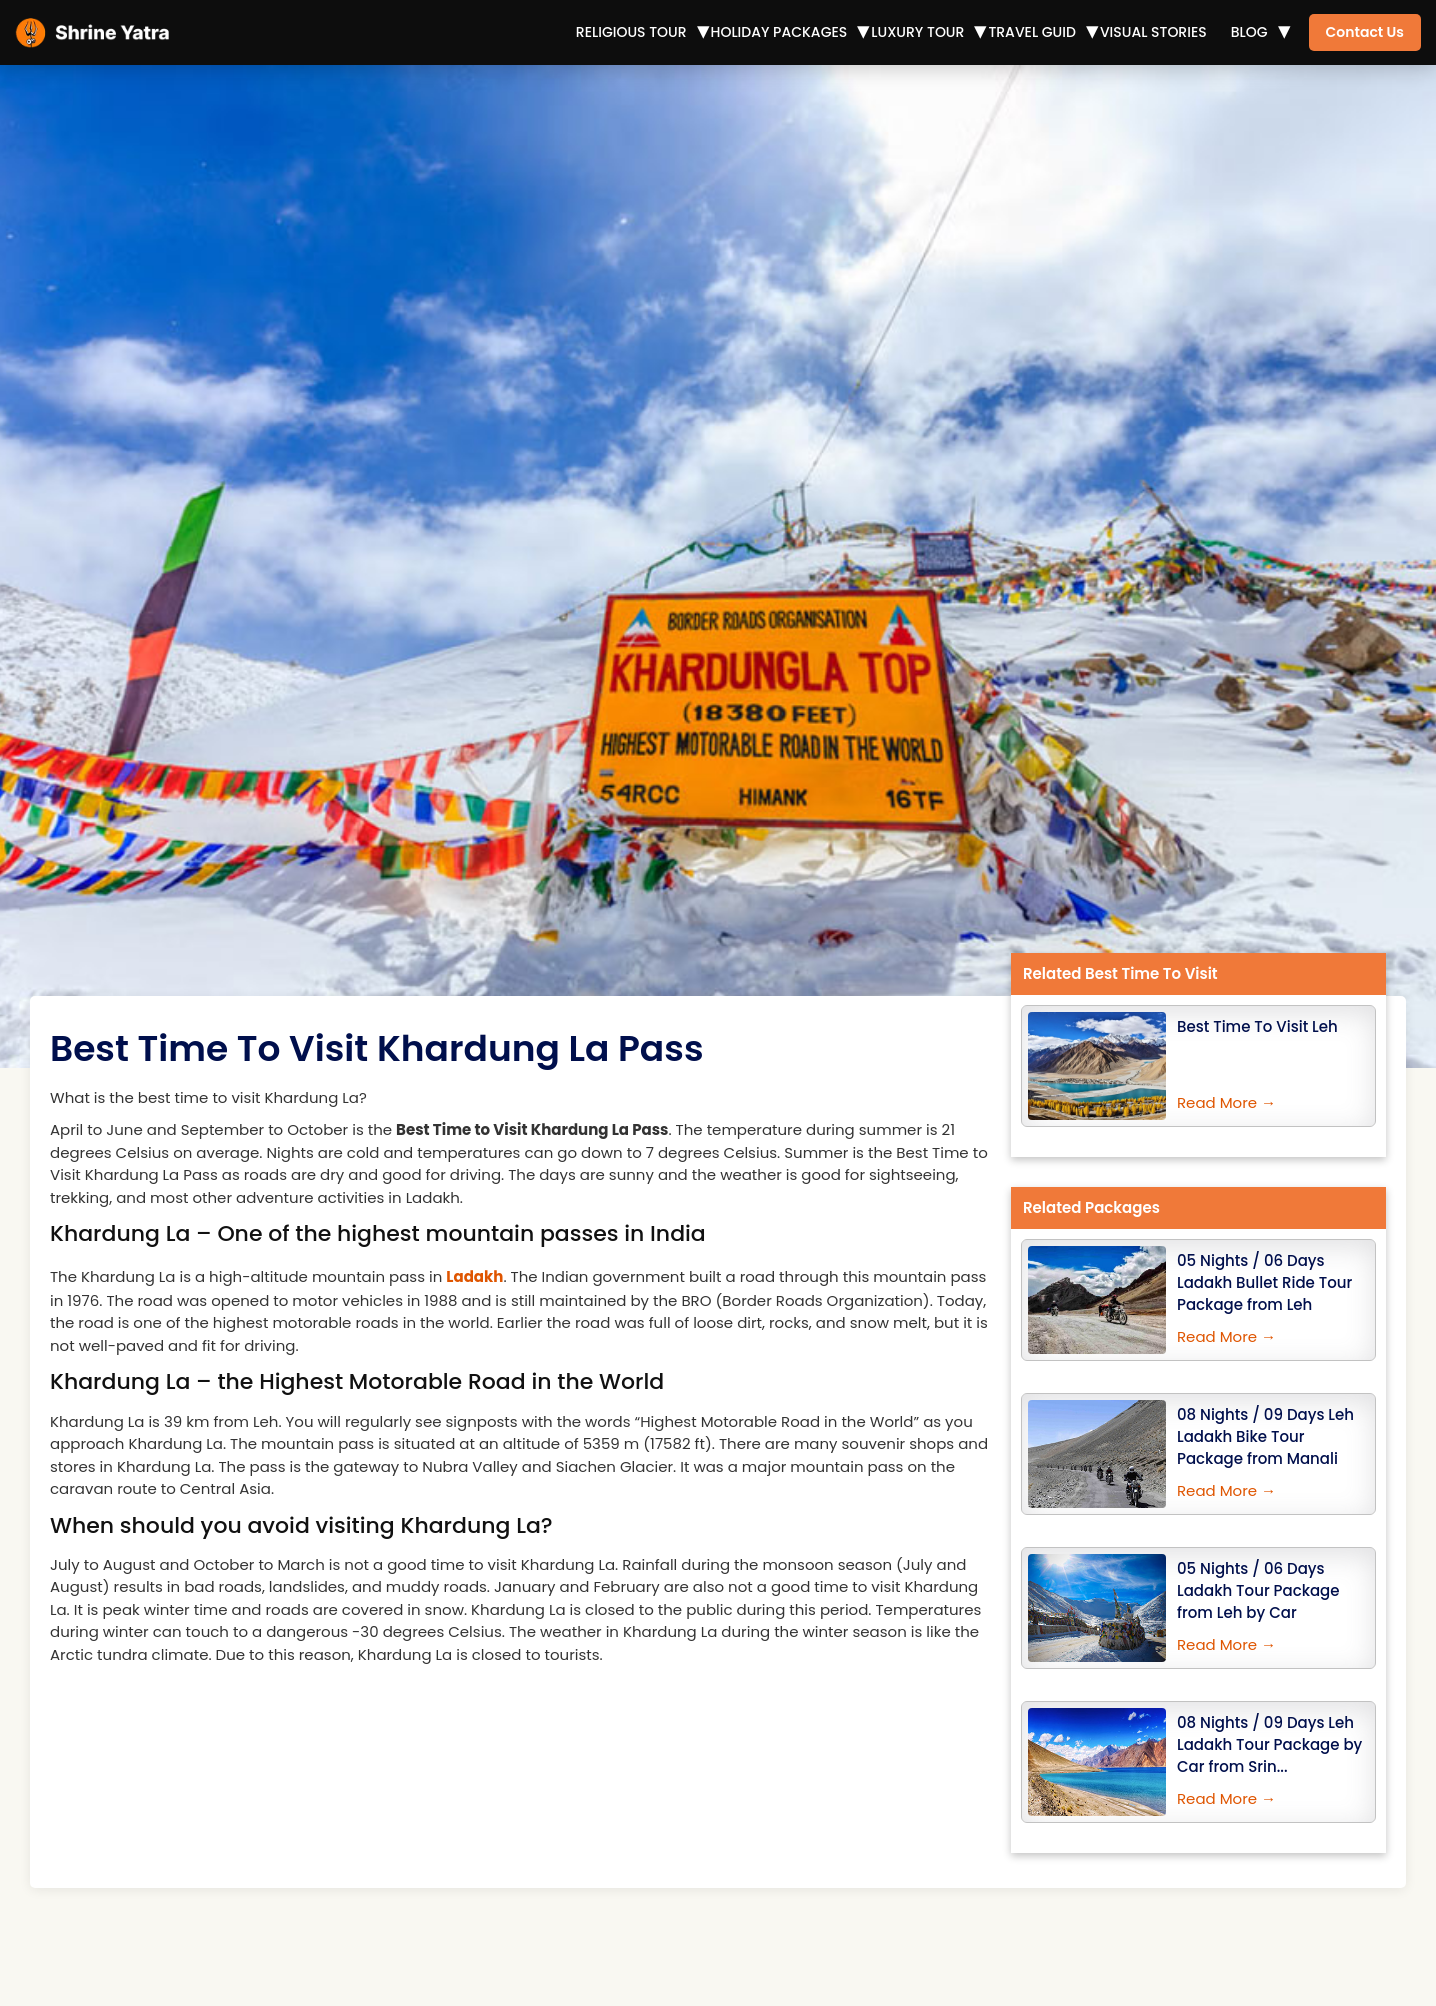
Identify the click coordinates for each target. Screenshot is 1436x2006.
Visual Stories (1153, 32)
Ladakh (474, 1276)
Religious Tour (631, 32)
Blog (1249, 32)
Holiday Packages (779, 32)
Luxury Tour (917, 32)
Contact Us (1365, 32)
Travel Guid (1032, 32)
